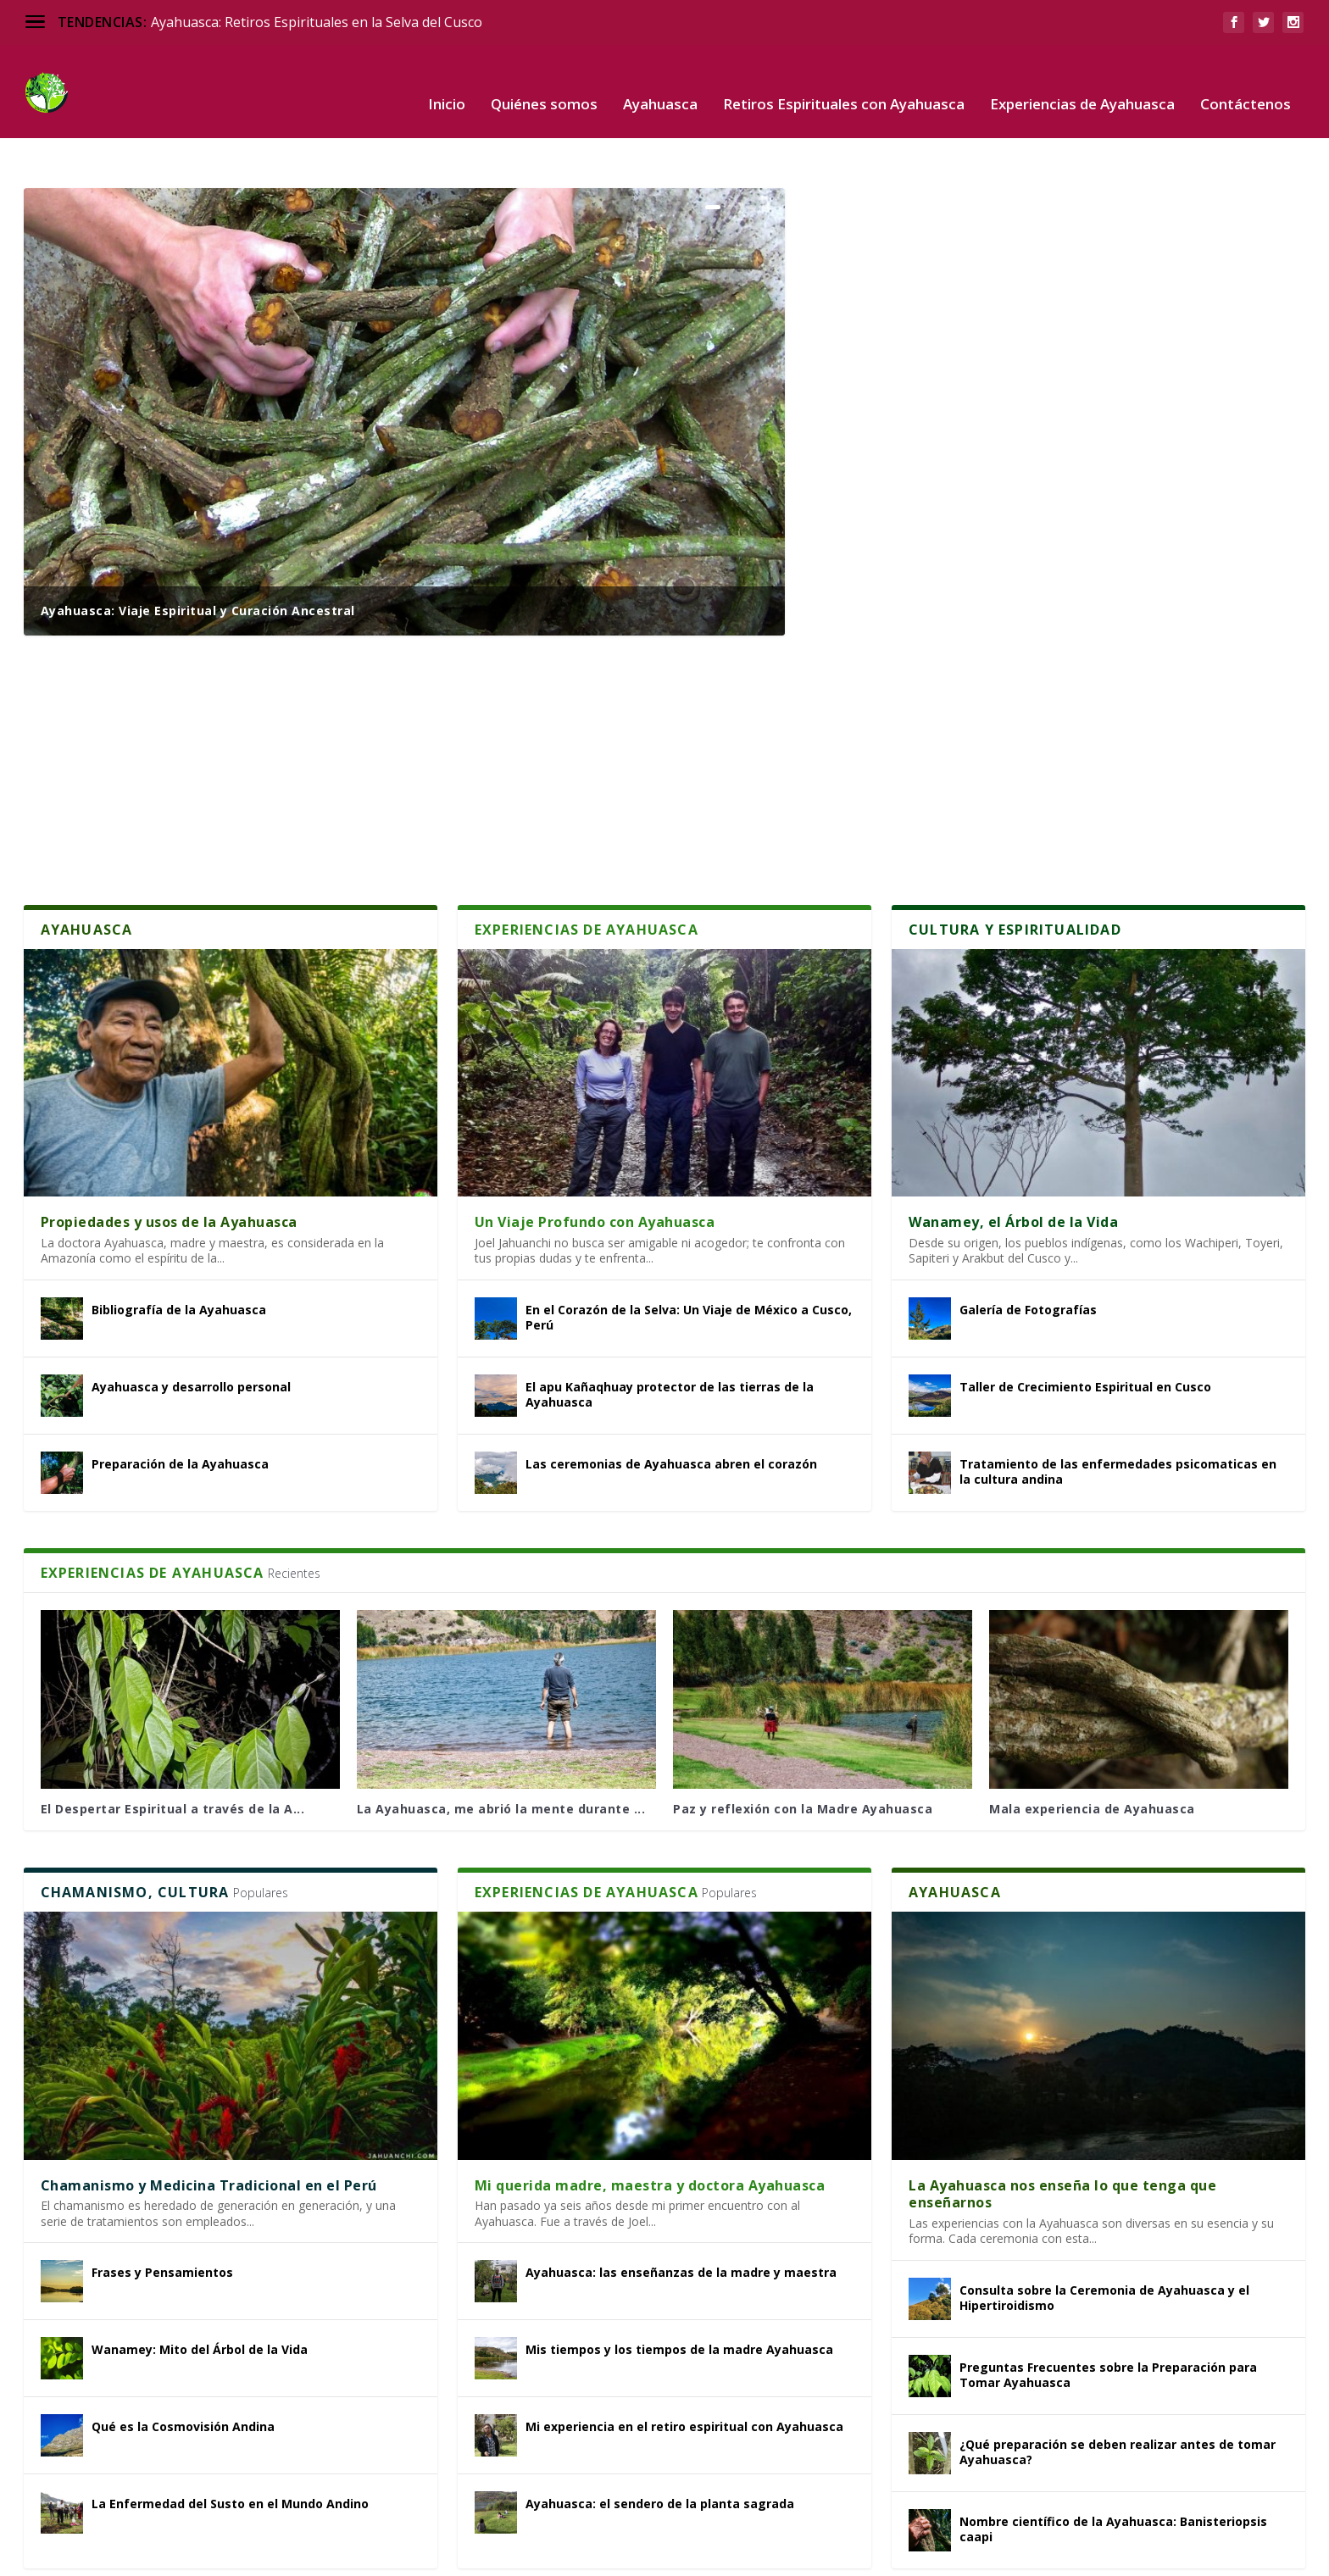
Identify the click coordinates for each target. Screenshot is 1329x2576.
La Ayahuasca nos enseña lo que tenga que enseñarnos (1062, 2142)
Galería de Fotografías (1028, 1257)
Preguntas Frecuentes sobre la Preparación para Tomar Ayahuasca (1108, 2322)
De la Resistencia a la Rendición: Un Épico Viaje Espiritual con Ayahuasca (1040, 566)
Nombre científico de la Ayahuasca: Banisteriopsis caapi (1113, 2476)
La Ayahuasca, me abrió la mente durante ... (501, 1756)
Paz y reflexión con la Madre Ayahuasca (802, 1756)
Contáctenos (1245, 80)
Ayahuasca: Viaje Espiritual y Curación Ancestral (198, 558)
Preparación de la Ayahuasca (180, 1411)
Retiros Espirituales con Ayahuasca (844, 80)
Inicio (446, 80)
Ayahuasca (660, 80)
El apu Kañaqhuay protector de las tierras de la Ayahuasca (669, 1341)
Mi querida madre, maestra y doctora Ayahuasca (650, 2133)
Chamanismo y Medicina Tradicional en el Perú (209, 2133)
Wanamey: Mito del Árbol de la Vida (200, 2297)
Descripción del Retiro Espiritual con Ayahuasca (992, 293)
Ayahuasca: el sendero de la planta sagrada (659, 2451)
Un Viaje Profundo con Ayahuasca (595, 1169)
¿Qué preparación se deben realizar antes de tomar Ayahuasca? (1117, 2399)
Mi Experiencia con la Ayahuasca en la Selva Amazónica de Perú (1049, 425)
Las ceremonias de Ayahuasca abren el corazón (671, 1411)
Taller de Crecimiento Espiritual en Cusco (1085, 1334)
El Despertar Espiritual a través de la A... (173, 1756)
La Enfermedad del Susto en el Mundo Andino (230, 2451)
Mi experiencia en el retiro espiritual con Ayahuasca (684, 2374)
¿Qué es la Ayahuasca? (903, 161)
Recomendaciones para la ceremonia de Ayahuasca (1005, 707)
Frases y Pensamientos (162, 2220)
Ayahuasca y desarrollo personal (191, 1334)
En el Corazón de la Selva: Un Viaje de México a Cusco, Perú (688, 1264)
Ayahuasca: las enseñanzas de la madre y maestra (681, 2220)
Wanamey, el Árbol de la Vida (1013, 1169)
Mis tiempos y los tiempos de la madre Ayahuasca (679, 2297)
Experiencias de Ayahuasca (1082, 80)
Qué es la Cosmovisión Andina (183, 2374)
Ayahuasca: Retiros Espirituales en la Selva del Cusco (316, 22)
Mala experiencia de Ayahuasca (1092, 1756)
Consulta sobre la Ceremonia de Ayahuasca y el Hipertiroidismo (1104, 2245)
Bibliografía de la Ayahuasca (179, 1257)
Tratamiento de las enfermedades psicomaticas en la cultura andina (1117, 1419)
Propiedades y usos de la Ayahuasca (169, 1169)
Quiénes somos (544, 80)
